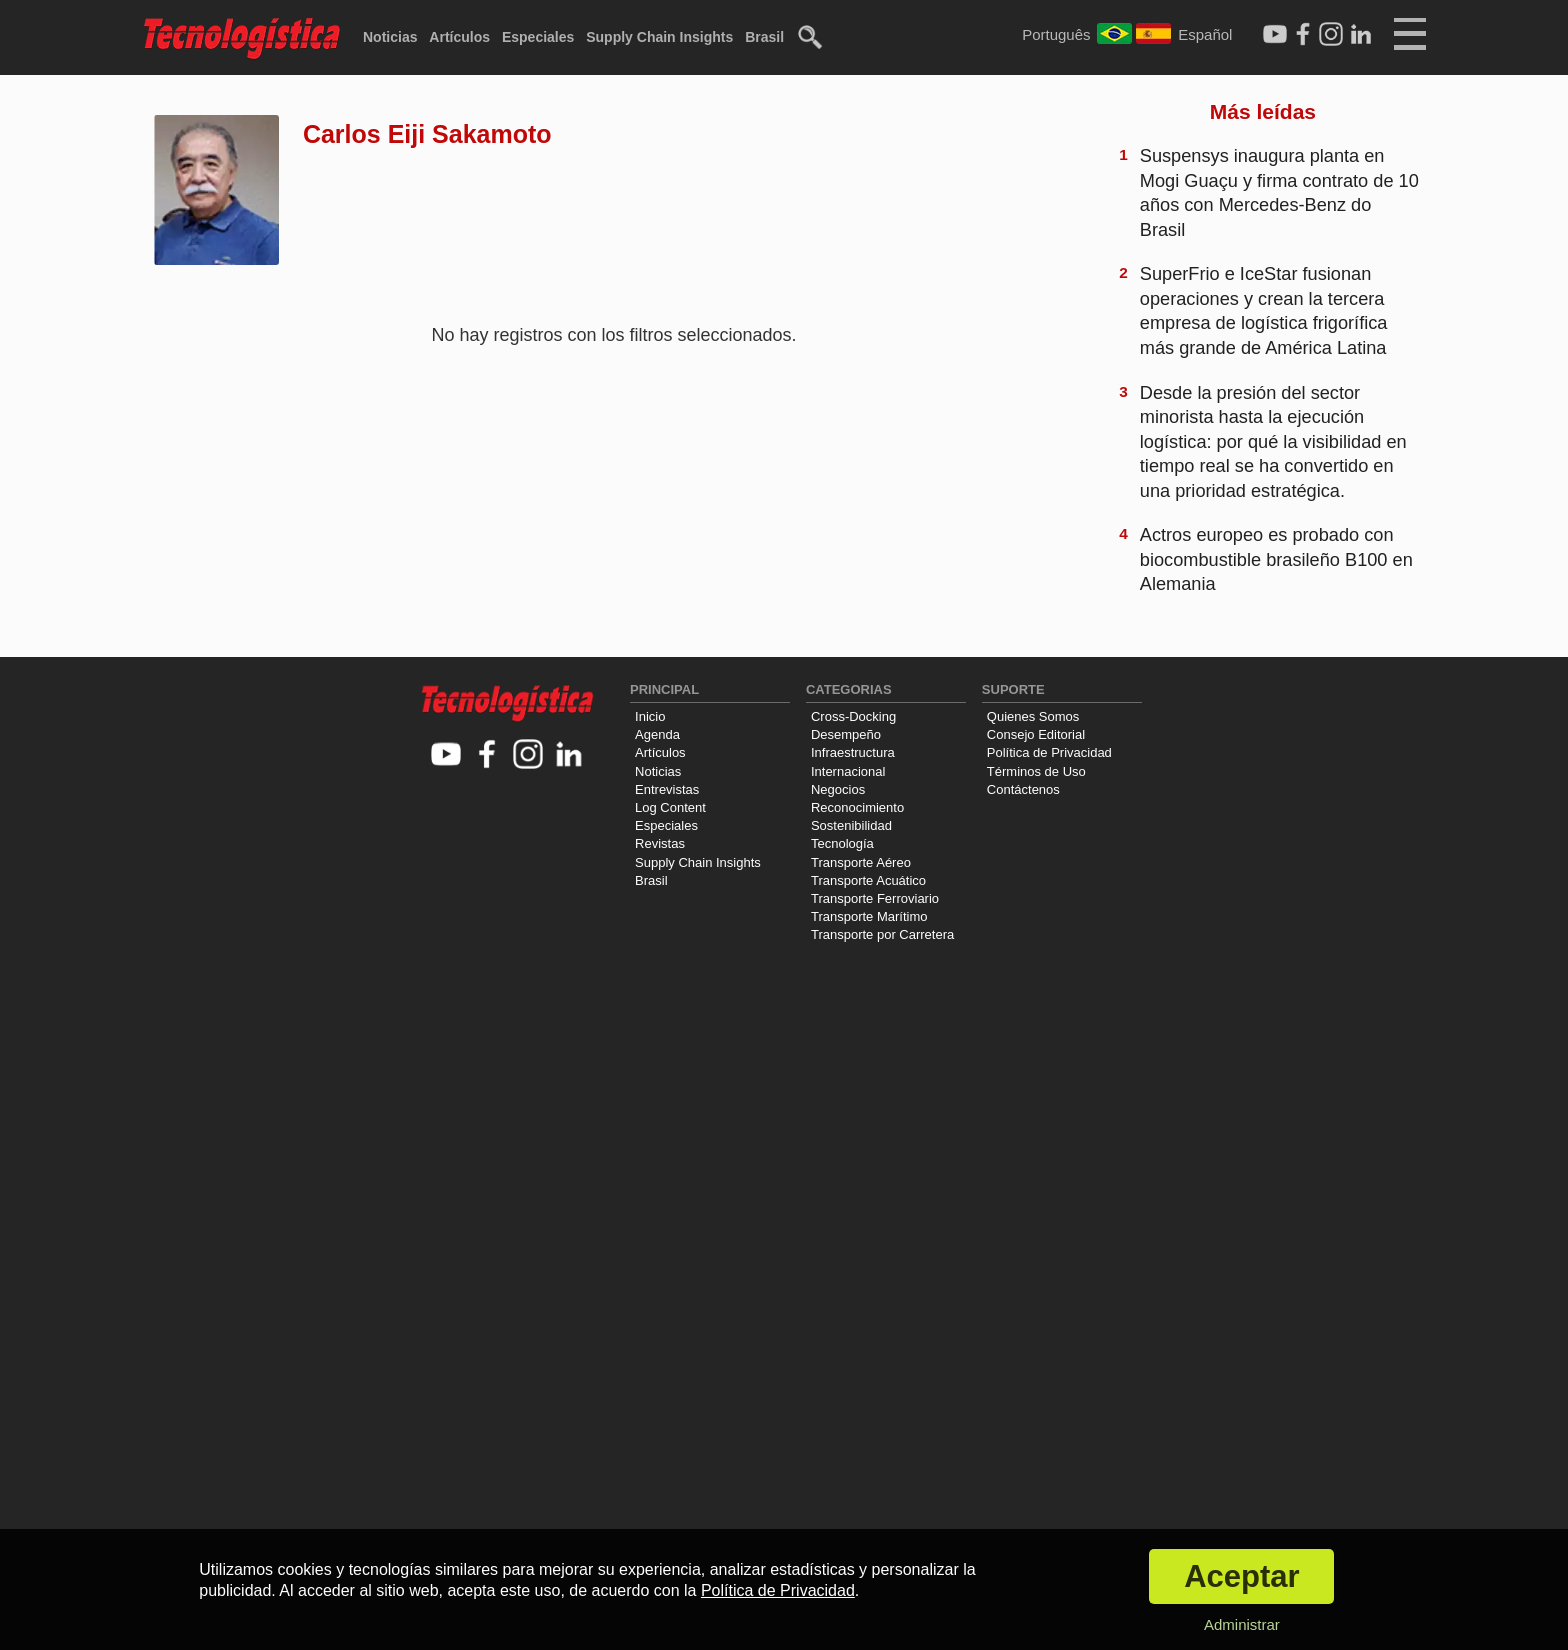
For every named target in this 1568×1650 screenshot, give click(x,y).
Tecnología (842, 843)
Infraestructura (853, 752)
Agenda (657, 734)
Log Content (670, 807)
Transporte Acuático (868, 880)
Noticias (390, 37)
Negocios (838, 789)
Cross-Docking (853, 716)
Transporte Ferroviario (875, 898)
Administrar (1242, 1624)
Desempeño (846, 734)
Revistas (660, 843)
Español (1205, 34)
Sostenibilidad (851, 825)
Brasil (764, 37)
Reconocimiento (857, 807)
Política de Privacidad (1049, 752)
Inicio (650, 716)
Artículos (459, 37)
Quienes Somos (1033, 716)
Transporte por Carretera (882, 934)
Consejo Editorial (1036, 734)
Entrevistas (667, 789)
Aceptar (1241, 1576)
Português (1056, 34)
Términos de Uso (1036, 771)
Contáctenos (1023, 789)
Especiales (538, 37)
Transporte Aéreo (861, 862)
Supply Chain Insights (659, 37)
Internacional (848, 771)
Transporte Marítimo (869, 916)
